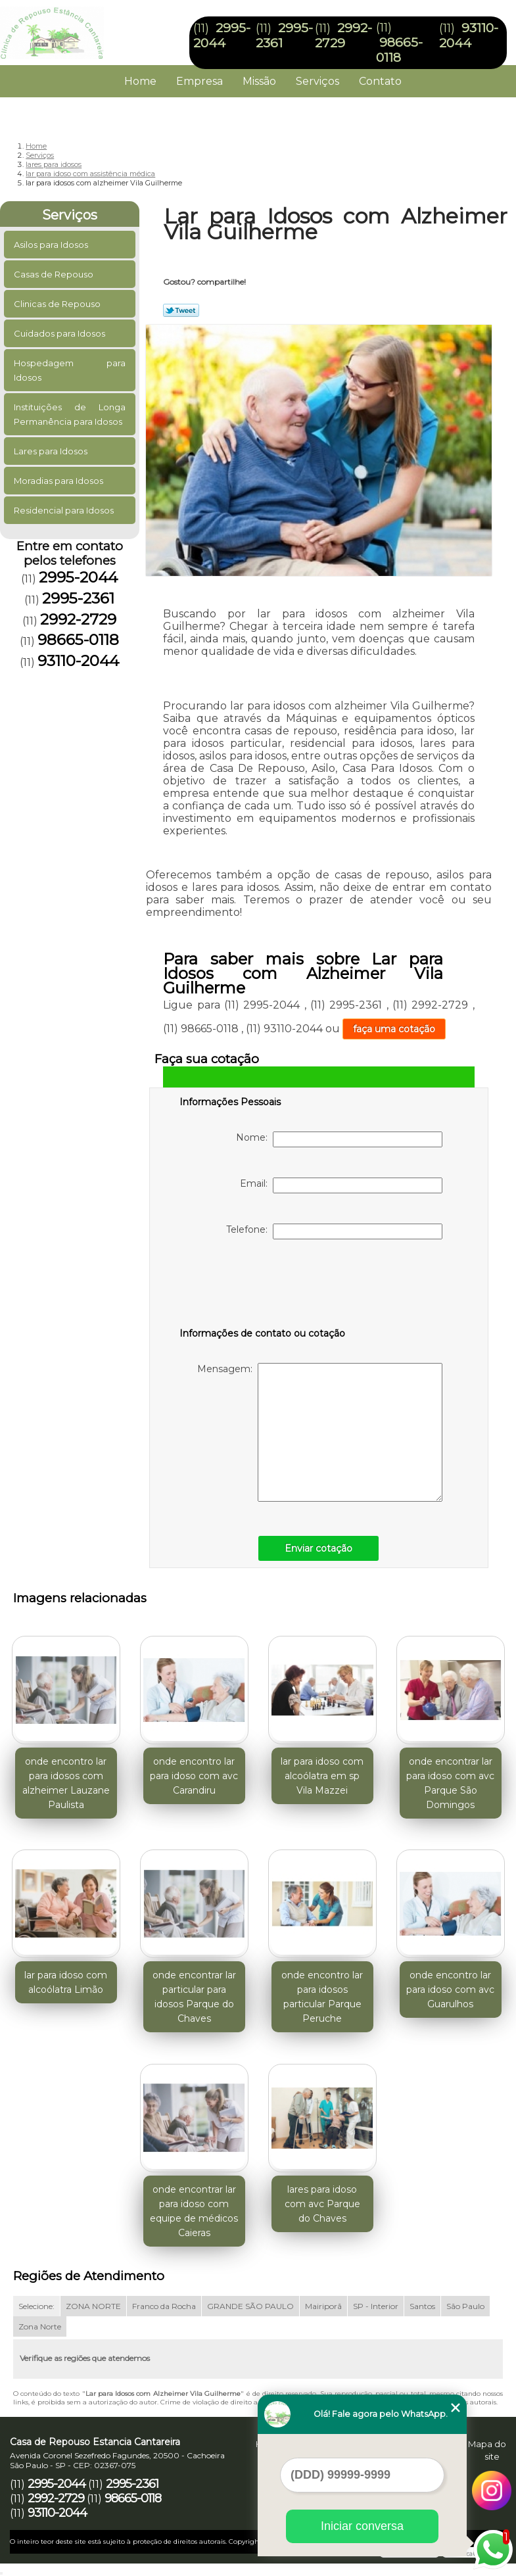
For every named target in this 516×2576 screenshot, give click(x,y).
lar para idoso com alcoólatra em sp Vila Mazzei (322, 1775)
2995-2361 (78, 598)
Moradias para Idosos (59, 480)
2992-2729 (343, 35)
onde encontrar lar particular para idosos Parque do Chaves (194, 1996)
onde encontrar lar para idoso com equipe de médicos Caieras (194, 2211)
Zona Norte (39, 2326)
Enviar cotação (318, 1548)
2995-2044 (221, 35)
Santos (422, 2306)
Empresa (199, 81)
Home (140, 81)
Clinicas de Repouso (58, 303)
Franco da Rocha (164, 2306)
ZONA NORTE (93, 2306)
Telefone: (334, 1231)
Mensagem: (319, 1432)
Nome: (339, 1139)
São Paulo (465, 2306)
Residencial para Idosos (65, 510)
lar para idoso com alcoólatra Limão (65, 1982)
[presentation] (263, 1286)
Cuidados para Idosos (60, 333)
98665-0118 (399, 50)
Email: (341, 1185)
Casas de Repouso (54, 274)
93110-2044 (468, 35)
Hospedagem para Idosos (70, 370)
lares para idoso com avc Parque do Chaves (322, 2203)
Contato (380, 81)
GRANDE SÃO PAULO (250, 2306)
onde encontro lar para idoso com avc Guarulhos (450, 1989)
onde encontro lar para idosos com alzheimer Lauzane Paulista (66, 1783)
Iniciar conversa (362, 2526)
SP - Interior (375, 2306)
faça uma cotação (394, 1029)
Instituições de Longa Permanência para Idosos (70, 414)
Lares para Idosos (51, 451)
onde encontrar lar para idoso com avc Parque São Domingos (450, 1783)
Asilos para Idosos (52, 244)
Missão (259, 81)
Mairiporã (323, 2306)
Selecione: (36, 2306)
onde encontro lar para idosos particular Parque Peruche (322, 1996)
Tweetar (181, 310)
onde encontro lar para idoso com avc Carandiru (194, 1775)
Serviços (317, 81)
